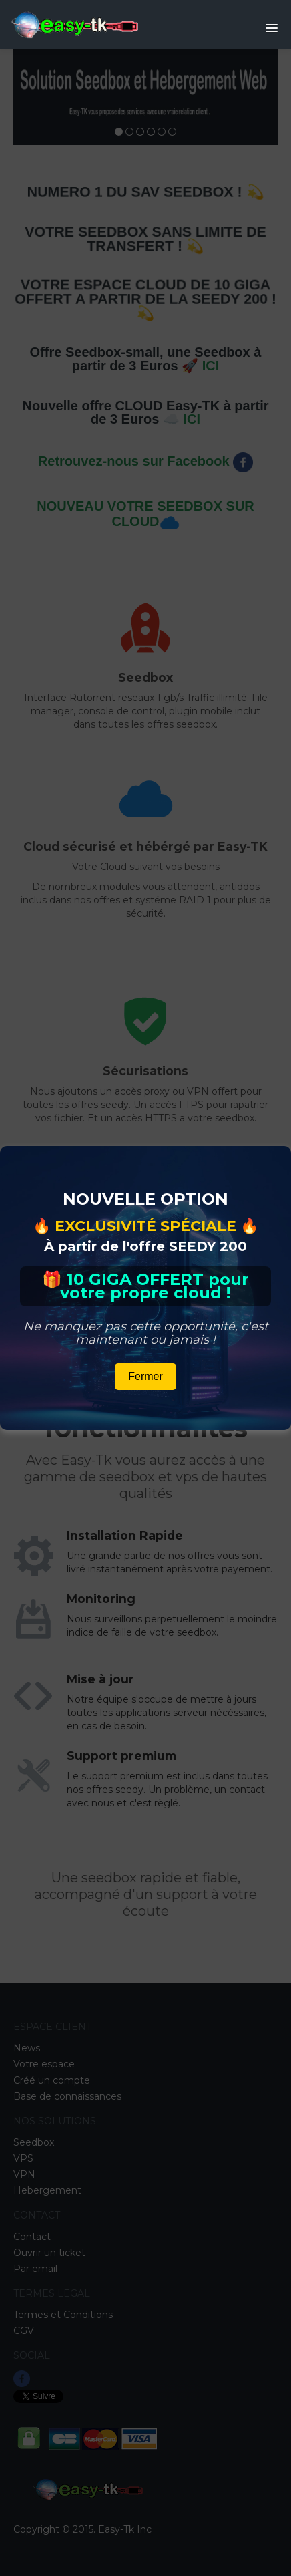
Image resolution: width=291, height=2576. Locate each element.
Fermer (145, 1376)
